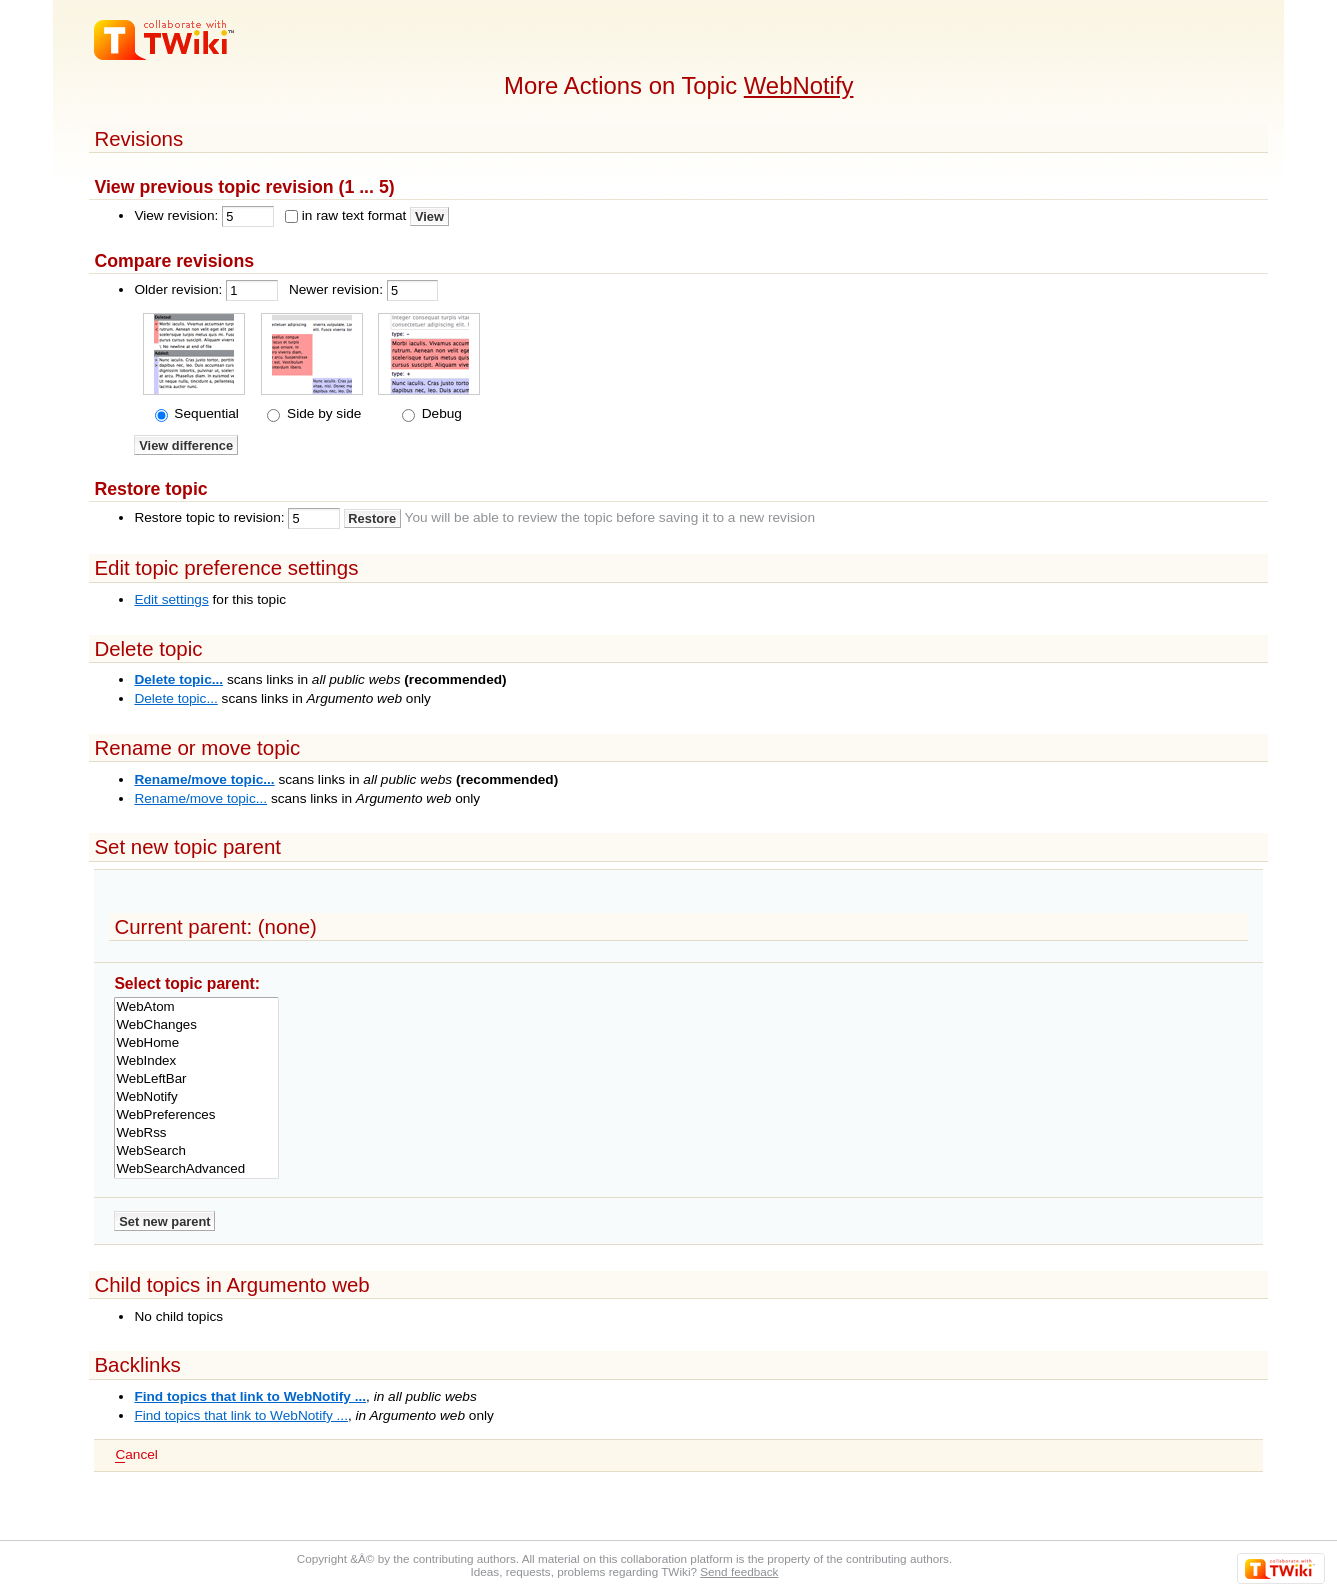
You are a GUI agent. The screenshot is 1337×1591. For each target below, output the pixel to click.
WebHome (196, 1043)
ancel (136, 1455)
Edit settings (171, 599)
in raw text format (354, 215)
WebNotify (799, 85)
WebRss (196, 1133)
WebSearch (196, 1151)
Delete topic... (178, 679)
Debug (440, 413)
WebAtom (196, 1007)
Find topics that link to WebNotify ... (250, 1396)
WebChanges (196, 1025)
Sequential (205, 413)
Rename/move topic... (204, 779)
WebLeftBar (196, 1079)
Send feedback (739, 1571)
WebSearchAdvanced (196, 1169)
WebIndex (196, 1061)
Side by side (322, 413)
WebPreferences (196, 1115)
